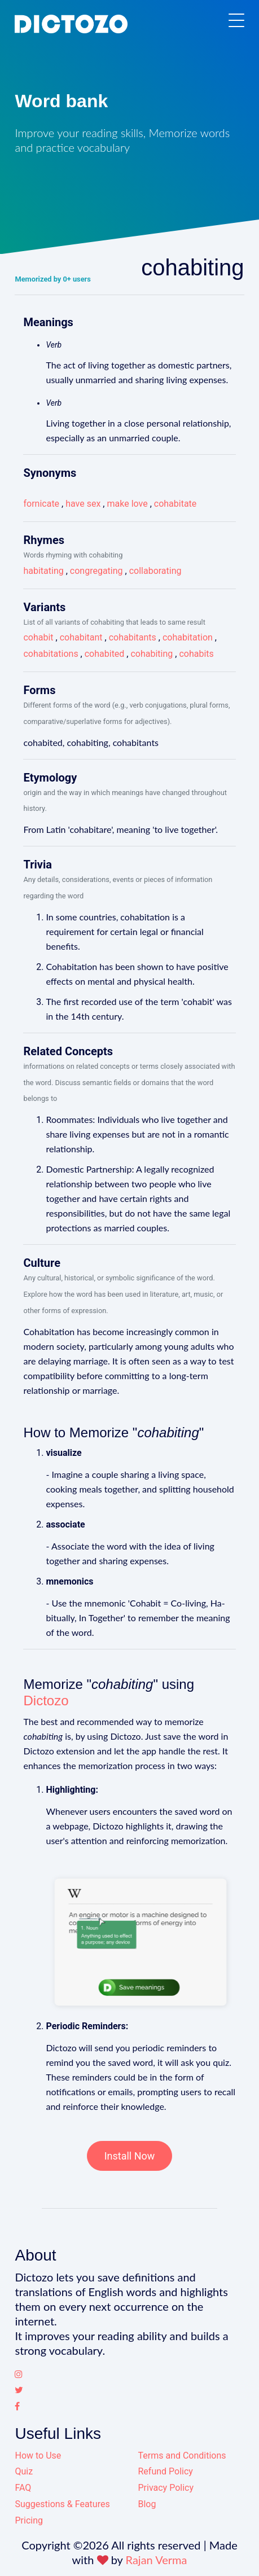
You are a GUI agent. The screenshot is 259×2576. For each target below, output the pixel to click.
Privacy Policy (166, 2487)
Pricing (29, 2520)
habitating (43, 570)
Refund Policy (165, 2471)
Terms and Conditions (182, 2455)
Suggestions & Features (62, 2504)
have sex (82, 503)
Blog (147, 2504)
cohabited (105, 653)
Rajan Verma (156, 2559)
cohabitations (50, 653)
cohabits (196, 653)
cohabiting (151, 653)
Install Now (129, 2156)
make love (127, 503)
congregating (96, 570)
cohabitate (175, 503)
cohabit (38, 637)
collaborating (155, 570)
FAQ (23, 2487)
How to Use (38, 2455)
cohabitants (132, 637)
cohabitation (188, 637)
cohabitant (81, 637)
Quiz (24, 2471)
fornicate (41, 503)
